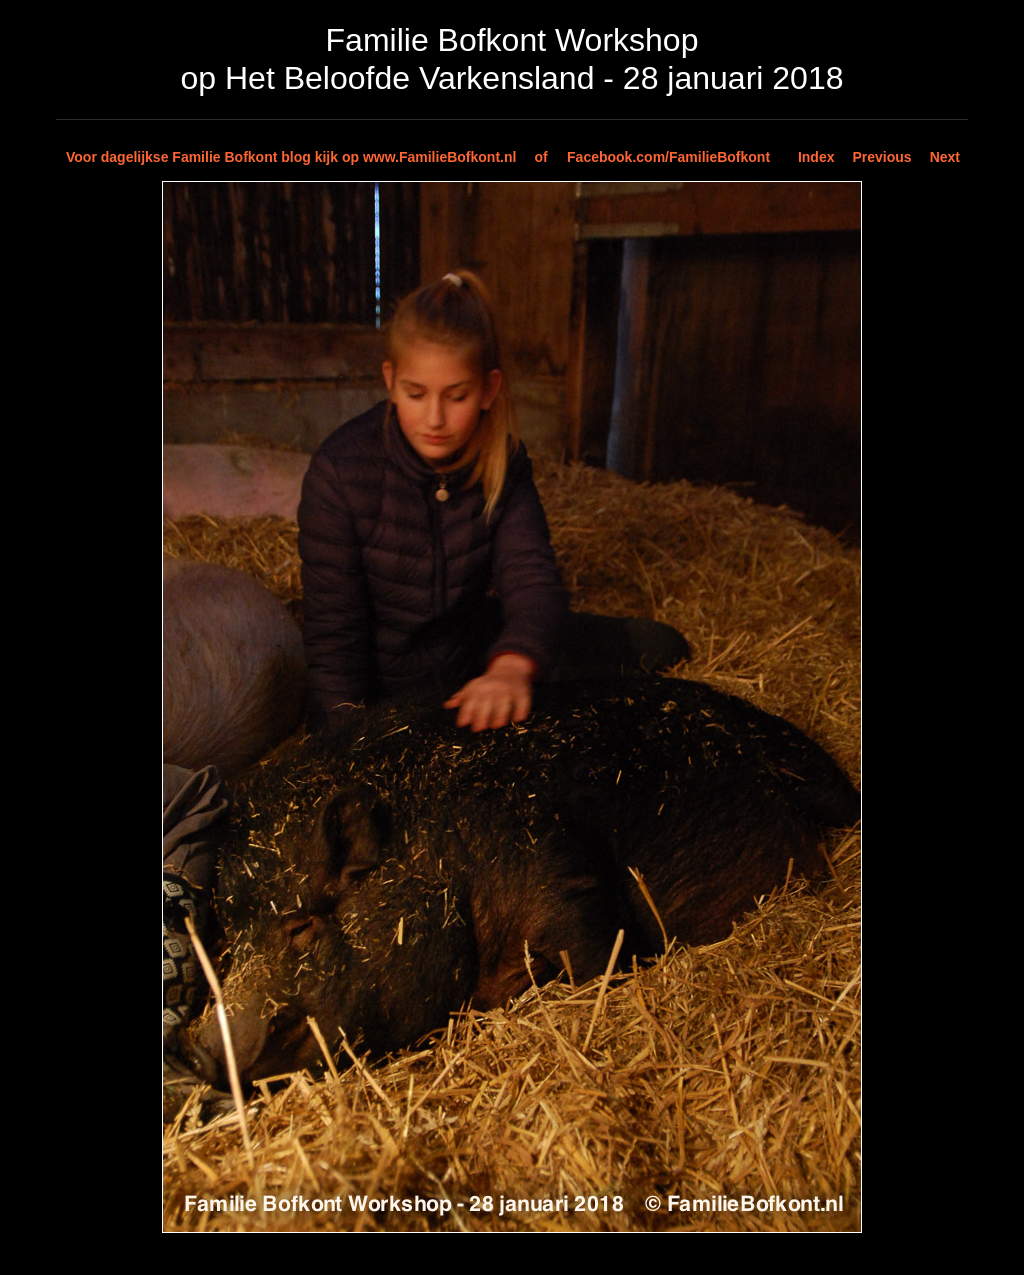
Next (945, 157)
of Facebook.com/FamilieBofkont (652, 157)
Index (816, 157)
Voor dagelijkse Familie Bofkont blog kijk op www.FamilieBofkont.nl (291, 157)
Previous (882, 157)
